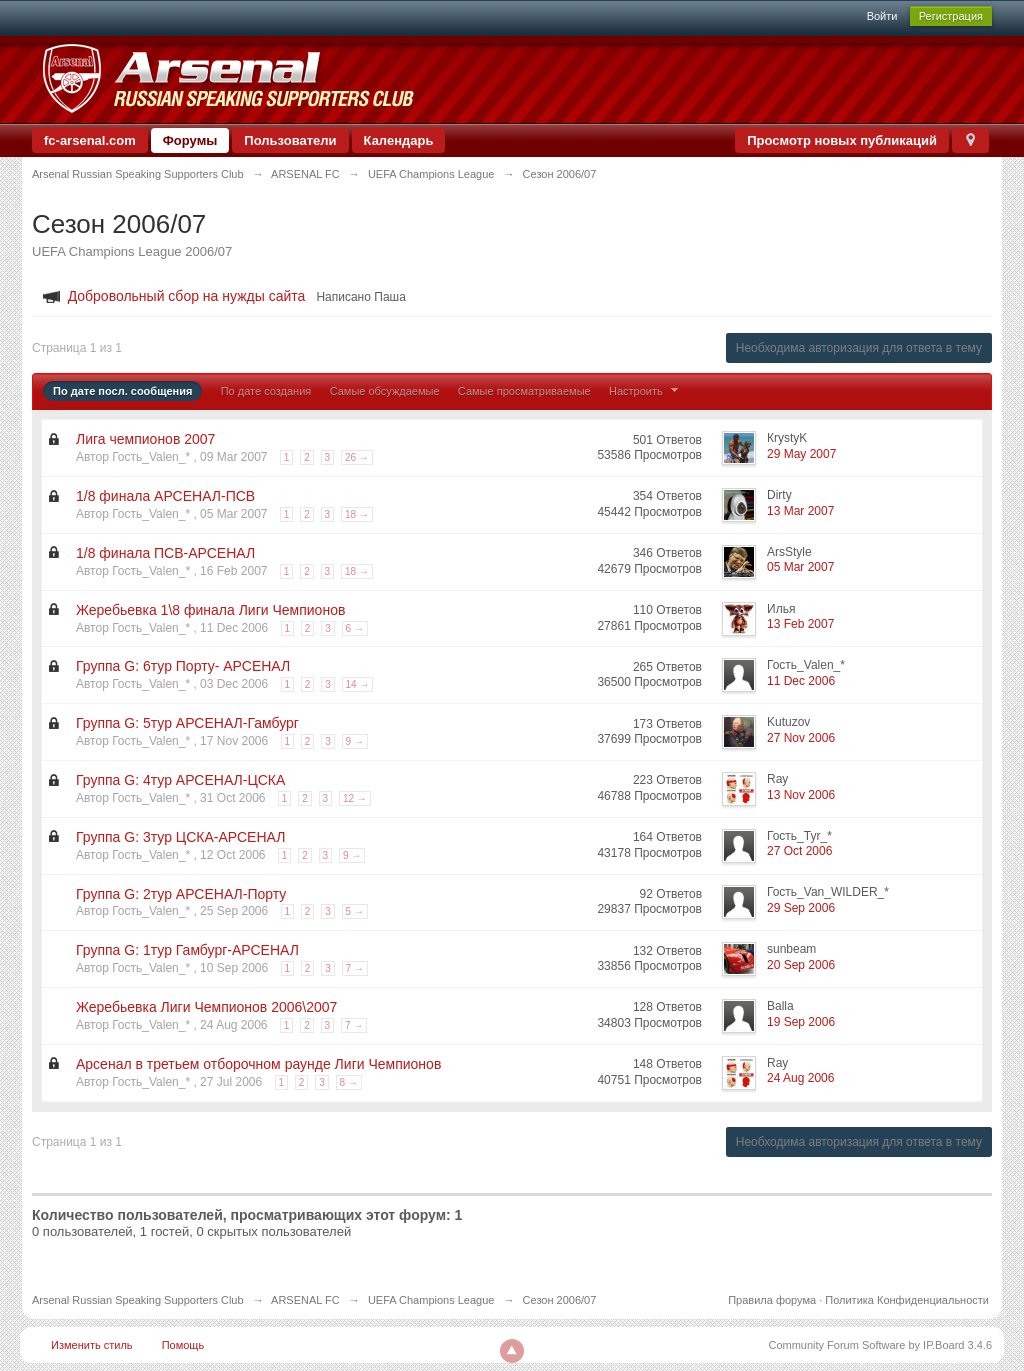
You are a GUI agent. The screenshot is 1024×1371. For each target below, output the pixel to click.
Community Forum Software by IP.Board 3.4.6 (880, 1345)
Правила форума (772, 1300)
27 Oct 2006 (799, 851)
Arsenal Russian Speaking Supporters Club (138, 1300)
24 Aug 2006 (800, 1078)
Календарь (399, 140)
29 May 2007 (801, 454)
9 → (355, 741)
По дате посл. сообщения (122, 391)
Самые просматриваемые (524, 391)
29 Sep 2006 (801, 908)
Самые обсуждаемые (385, 391)
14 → (358, 684)
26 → (357, 457)
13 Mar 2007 (800, 511)
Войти (882, 16)
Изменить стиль (92, 1345)
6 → (355, 628)
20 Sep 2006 (801, 965)
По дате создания (266, 391)
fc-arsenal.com (90, 140)
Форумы (190, 140)
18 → (357, 514)
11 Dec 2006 (801, 681)
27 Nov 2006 (801, 738)
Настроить (646, 391)
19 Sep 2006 (801, 1022)
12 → (355, 798)
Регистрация (951, 16)
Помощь (183, 1345)
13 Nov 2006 (801, 795)
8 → (349, 1082)
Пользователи (290, 140)
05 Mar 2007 (800, 567)
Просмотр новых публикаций (842, 140)
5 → (355, 911)
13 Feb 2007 (800, 624)
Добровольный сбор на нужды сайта (187, 296)
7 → (355, 968)
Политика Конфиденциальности (907, 1300)
